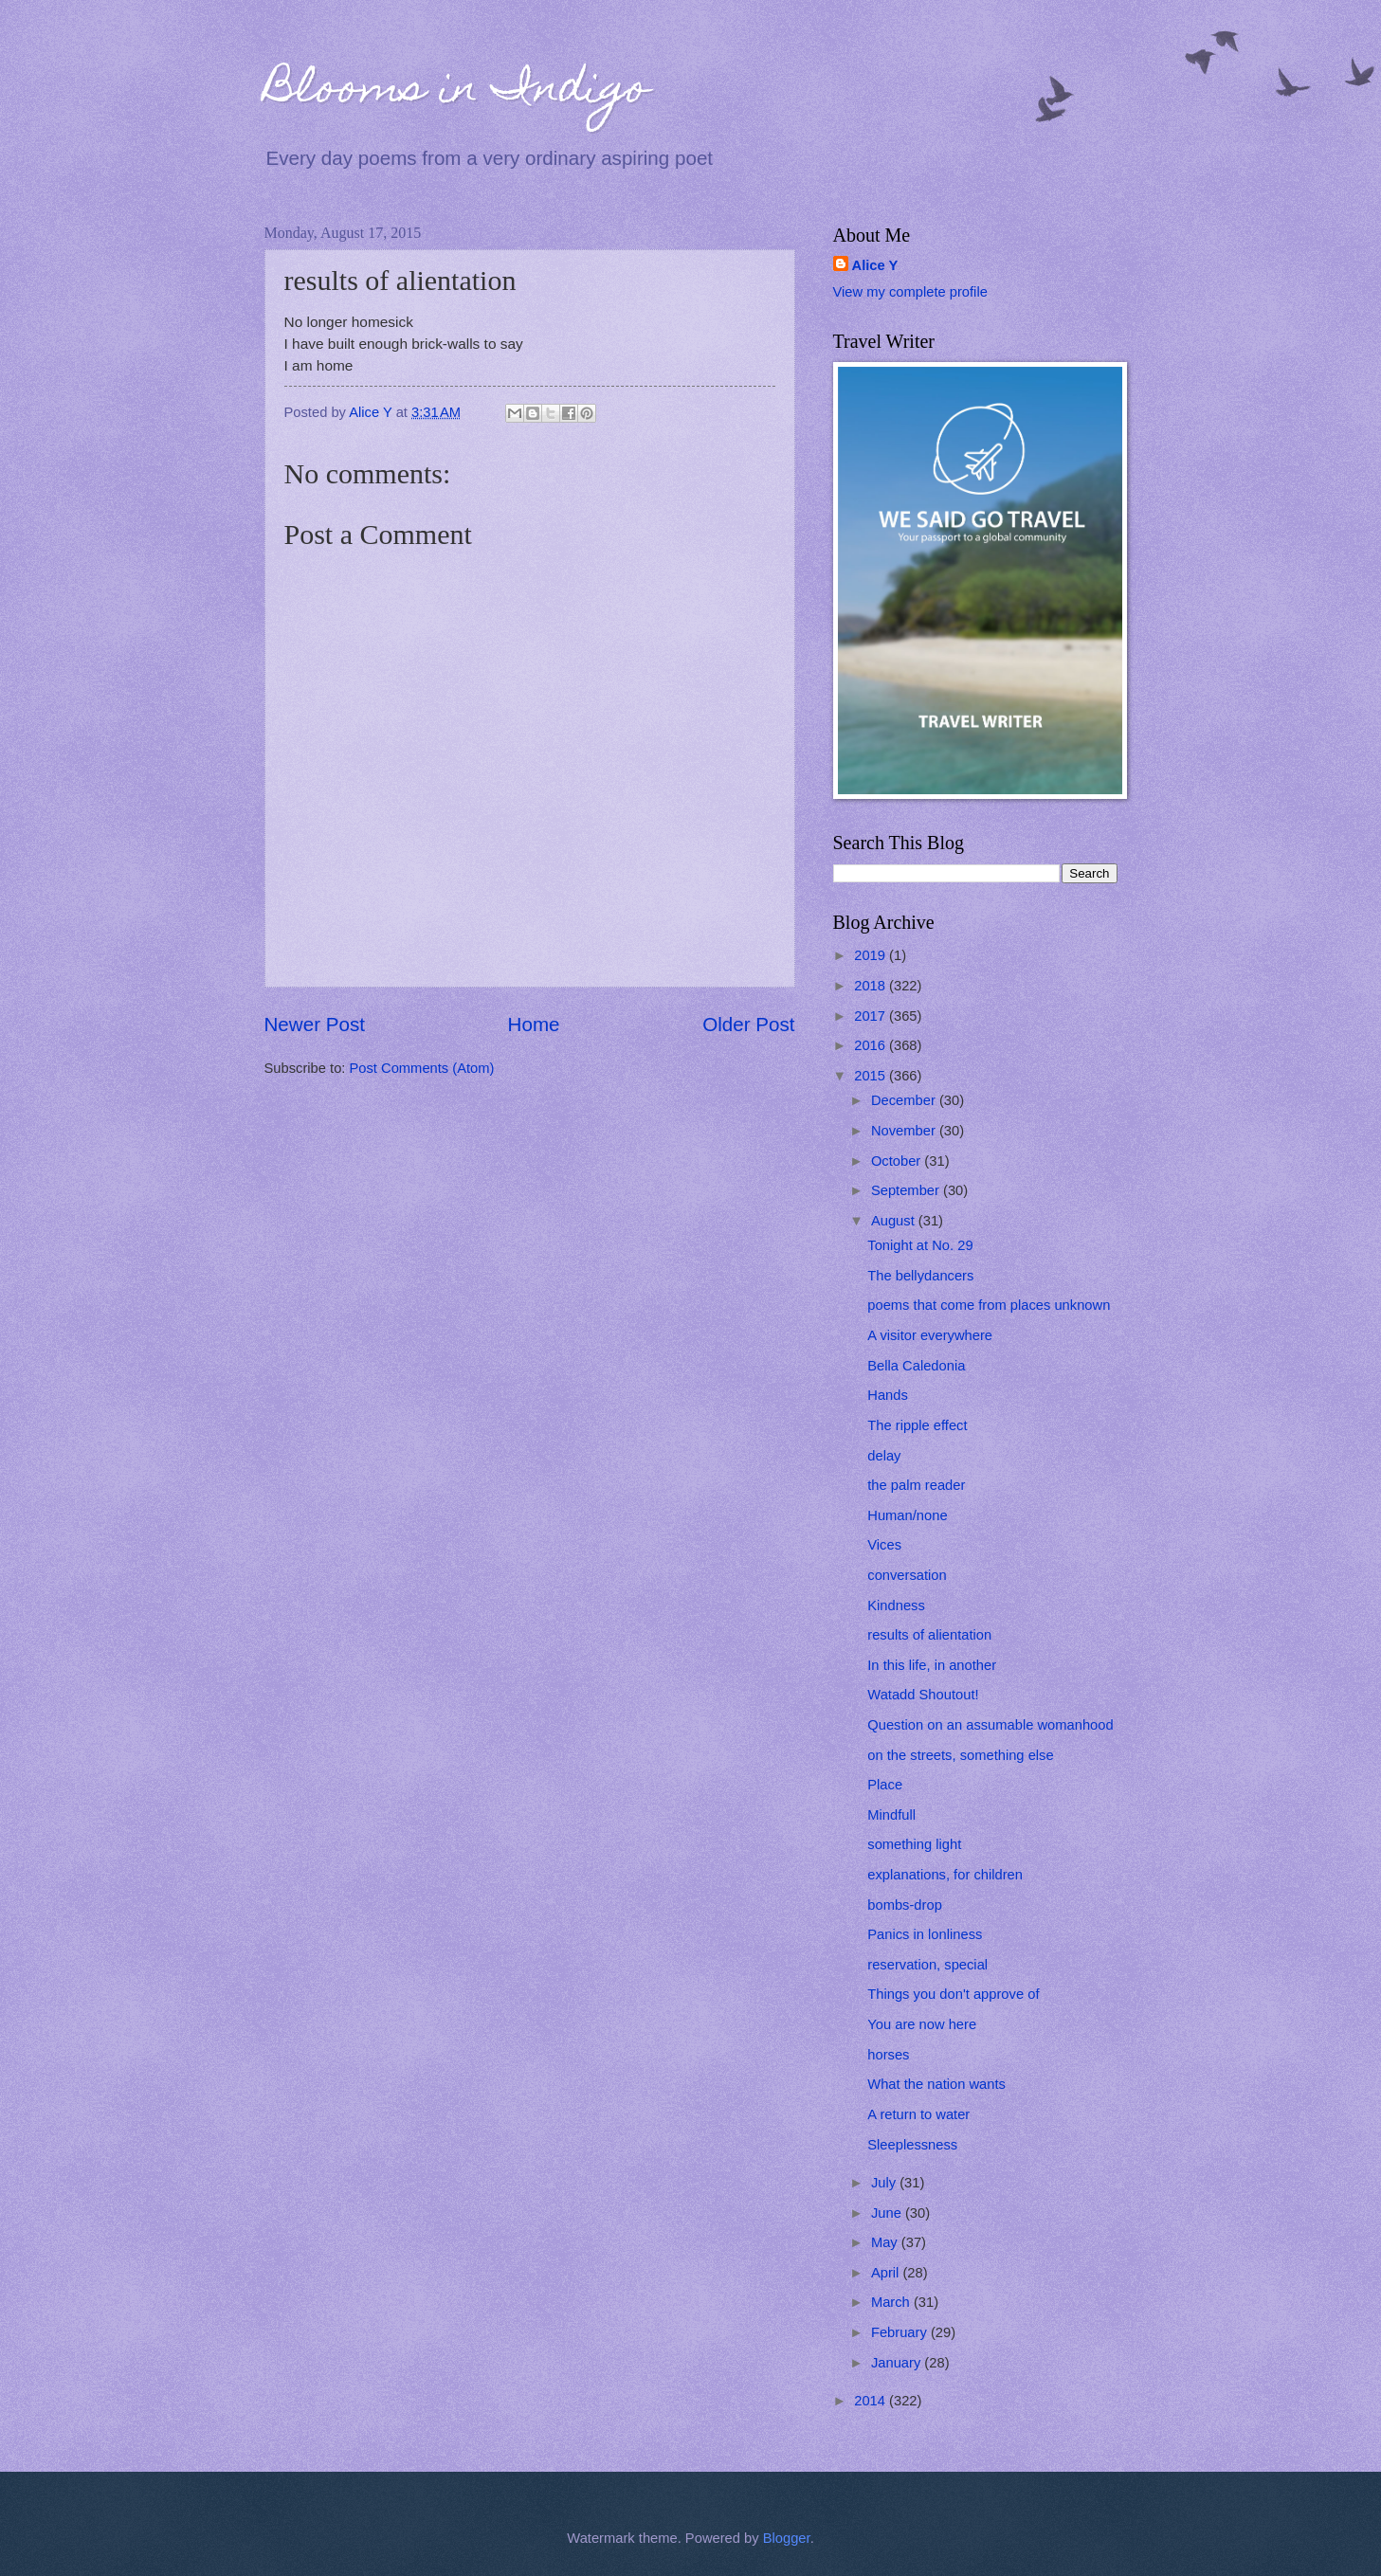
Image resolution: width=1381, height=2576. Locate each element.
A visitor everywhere (929, 1335)
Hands (887, 1395)
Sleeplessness (912, 2144)
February (901, 2332)
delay (883, 1455)
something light (914, 1844)
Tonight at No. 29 (919, 1245)
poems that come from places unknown (988, 1305)
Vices (884, 1544)
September (907, 1190)
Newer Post (314, 1024)
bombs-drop (904, 1905)
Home (534, 1024)
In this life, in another (931, 1665)
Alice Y (875, 265)
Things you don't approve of (953, 1994)
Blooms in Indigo (456, 92)
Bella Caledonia (916, 1365)
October (897, 1161)
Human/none (907, 1515)
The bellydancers (920, 1275)
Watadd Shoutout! (922, 1694)
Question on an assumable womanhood (990, 1724)
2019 (871, 955)
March (892, 2302)
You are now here (921, 2024)
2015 (871, 1075)
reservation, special (927, 1964)
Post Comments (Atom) (422, 1068)
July (885, 2182)
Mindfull (891, 1815)
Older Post (748, 1024)
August (894, 1220)
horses (888, 2054)
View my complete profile (910, 291)
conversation (906, 1575)
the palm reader (916, 1485)
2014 (871, 2400)
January (897, 2362)
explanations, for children (945, 1874)
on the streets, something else (960, 1755)
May (886, 2242)
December (905, 1100)
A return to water (918, 2114)
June (888, 2213)
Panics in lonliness (924, 1934)
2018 (871, 985)
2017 (871, 1016)
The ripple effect (917, 1425)
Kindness (896, 1605)
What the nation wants (936, 2084)
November (905, 1130)
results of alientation (929, 1634)
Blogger (786, 2538)
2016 (871, 1045)
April (887, 2272)
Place (884, 1784)
